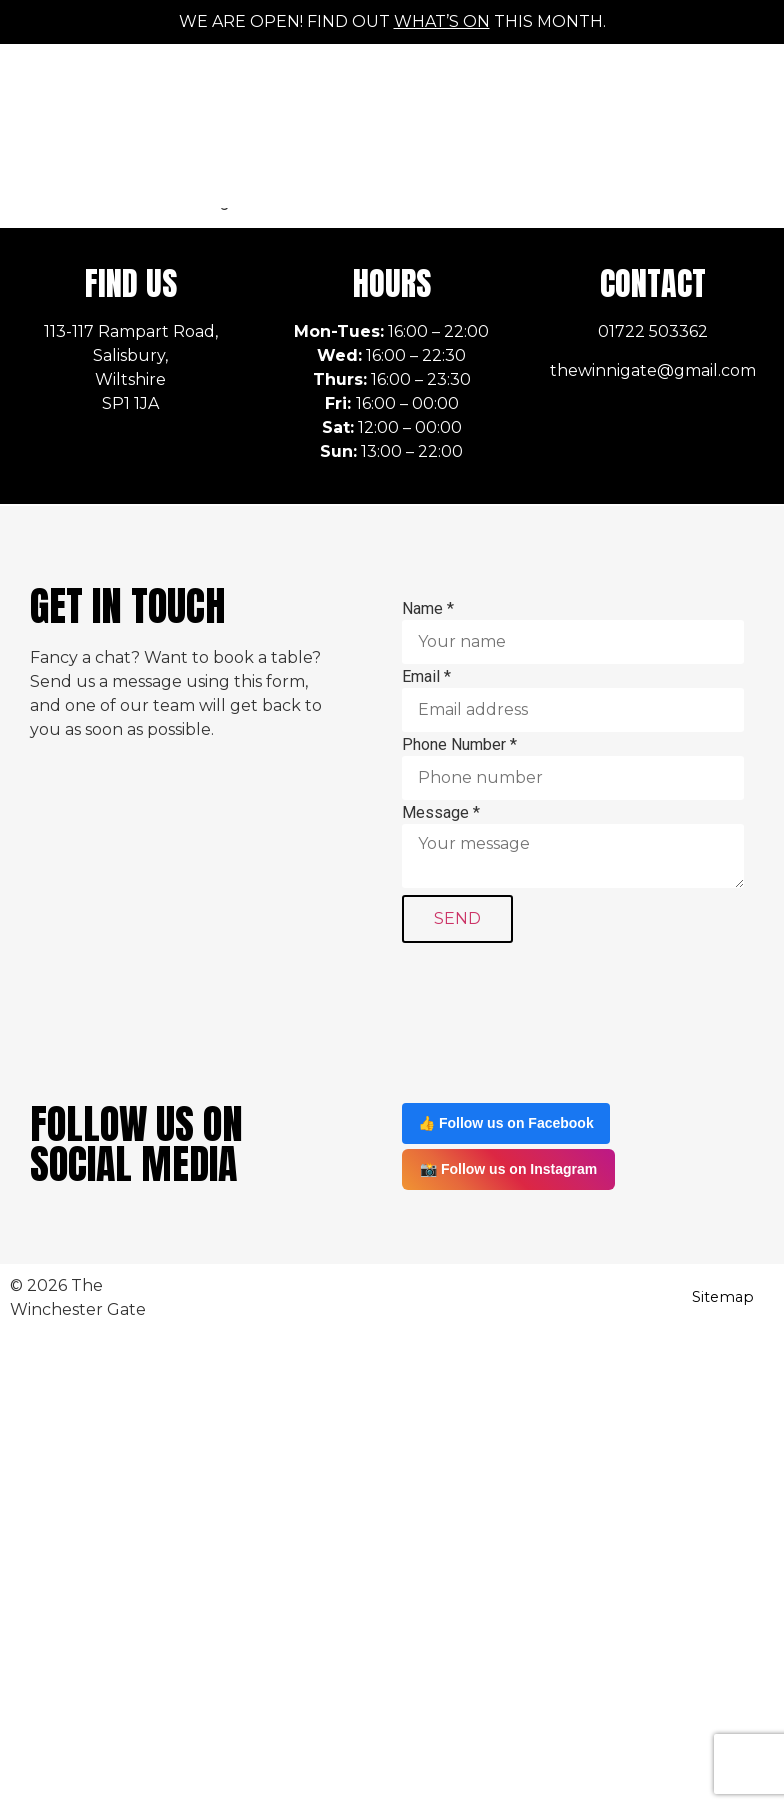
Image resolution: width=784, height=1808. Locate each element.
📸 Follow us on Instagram (508, 1169)
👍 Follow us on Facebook (506, 1123)
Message (441, 813)
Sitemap (723, 1297)
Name (428, 609)
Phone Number (459, 745)
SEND (457, 918)
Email (426, 677)
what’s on (442, 21)
